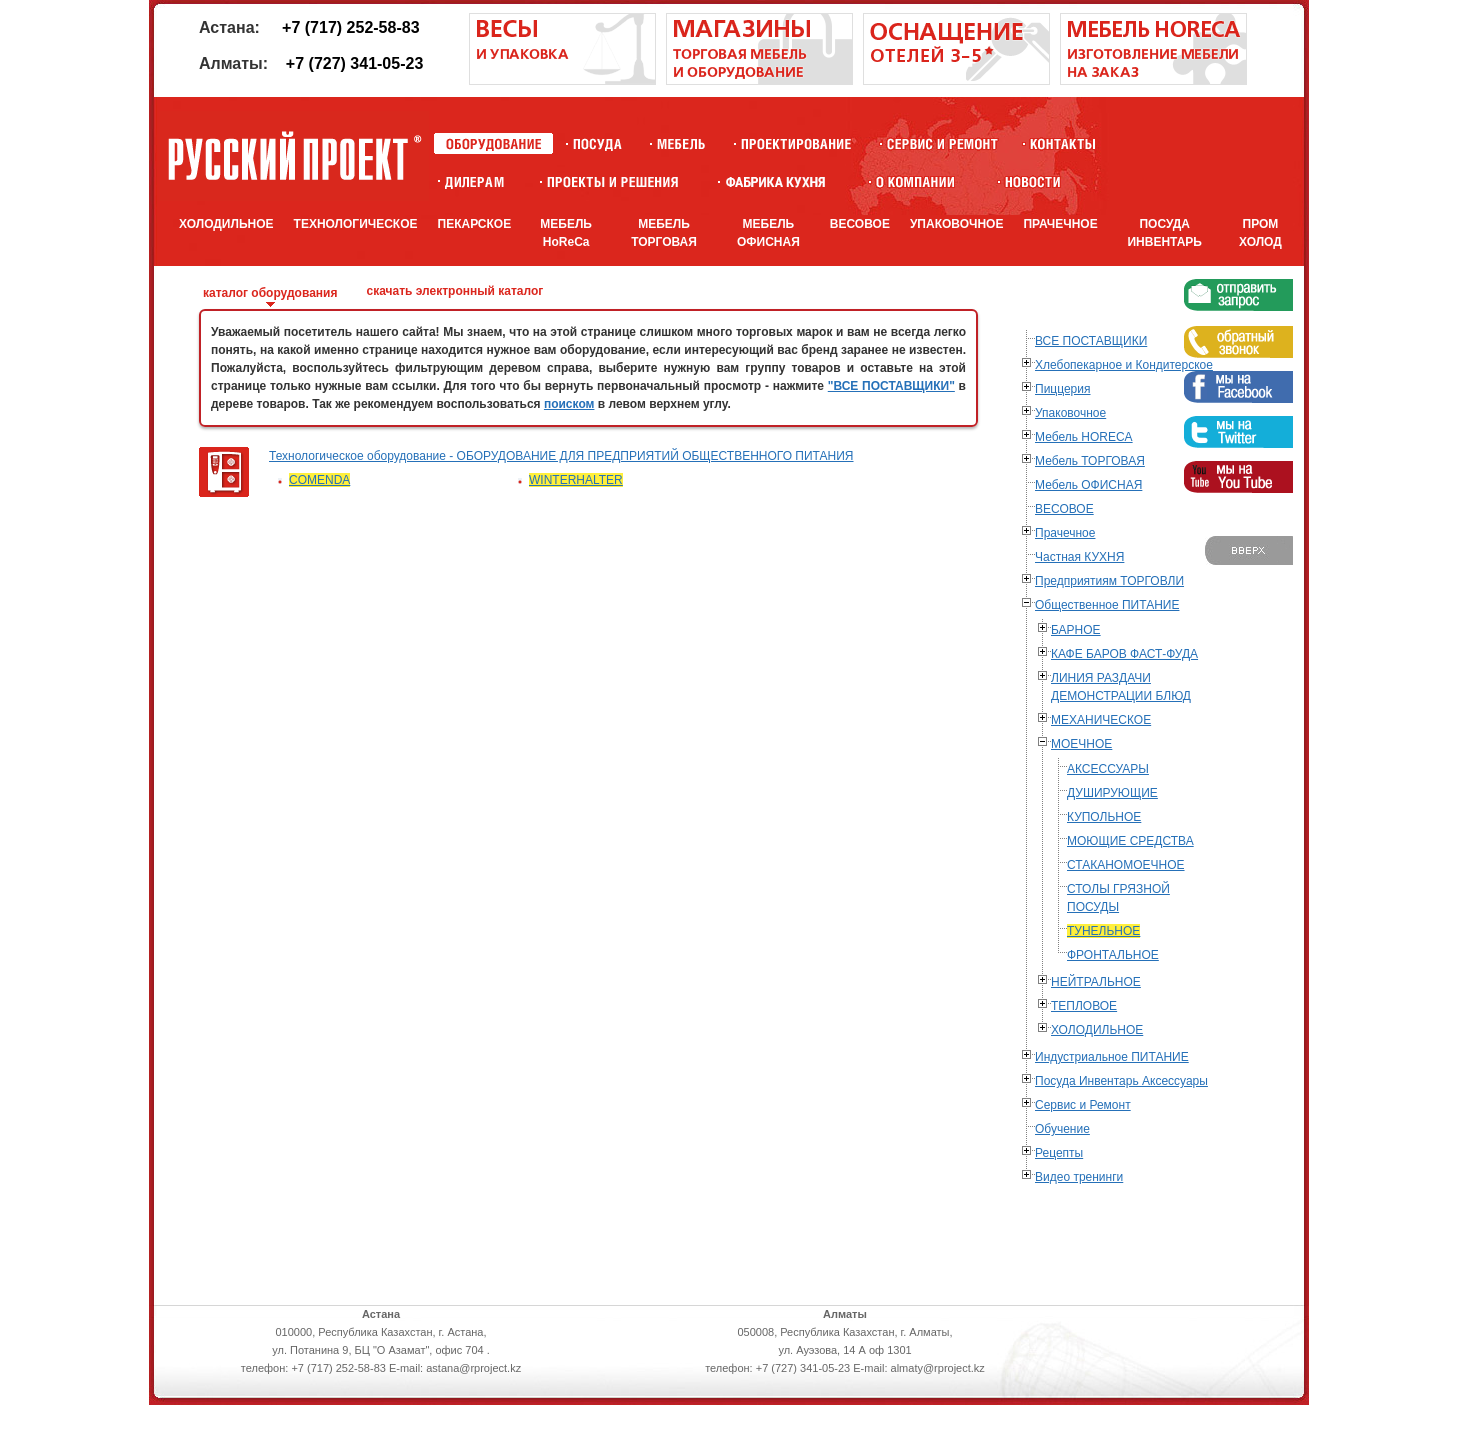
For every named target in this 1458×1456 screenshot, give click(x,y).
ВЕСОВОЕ (860, 224)
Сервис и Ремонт (1083, 1105)
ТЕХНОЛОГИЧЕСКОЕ (356, 224)
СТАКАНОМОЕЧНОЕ (1126, 865)
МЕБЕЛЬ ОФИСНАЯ (768, 233)
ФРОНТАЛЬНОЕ (1113, 955)
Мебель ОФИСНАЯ (1088, 485)
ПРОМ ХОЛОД (1260, 233)
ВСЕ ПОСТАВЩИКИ (1091, 341)
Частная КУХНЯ (1079, 557)
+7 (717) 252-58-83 (350, 27)
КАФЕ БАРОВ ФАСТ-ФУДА (1124, 654)
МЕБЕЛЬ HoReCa (566, 233)
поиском (569, 404)
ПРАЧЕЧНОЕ (1060, 224)
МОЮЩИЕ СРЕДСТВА (1130, 841)
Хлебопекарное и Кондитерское (1124, 365)
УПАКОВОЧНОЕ (957, 224)
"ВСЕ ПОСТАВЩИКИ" (891, 386)
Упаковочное (1070, 413)
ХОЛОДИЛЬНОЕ (226, 224)
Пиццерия (1063, 389)
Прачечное (1065, 533)
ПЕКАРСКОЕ (475, 224)
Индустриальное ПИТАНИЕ (1112, 1057)
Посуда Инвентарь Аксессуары (1121, 1081)
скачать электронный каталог (454, 291)
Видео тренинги (1079, 1177)
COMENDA (319, 480)
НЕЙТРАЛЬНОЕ (1096, 982)
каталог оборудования (270, 293)
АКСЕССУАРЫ (1108, 769)
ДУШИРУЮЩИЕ (1112, 793)
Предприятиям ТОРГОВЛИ (1109, 581)
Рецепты (1059, 1153)
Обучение (1062, 1129)
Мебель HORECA (1084, 437)
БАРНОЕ (1076, 630)
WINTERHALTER (576, 480)
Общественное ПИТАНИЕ (1107, 605)
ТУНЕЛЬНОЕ (1103, 931)
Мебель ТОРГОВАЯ (1090, 461)
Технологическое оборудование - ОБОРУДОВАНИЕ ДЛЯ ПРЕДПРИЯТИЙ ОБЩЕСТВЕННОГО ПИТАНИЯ (561, 456)
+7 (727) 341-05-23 (354, 63)
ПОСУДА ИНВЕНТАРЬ (1164, 233)
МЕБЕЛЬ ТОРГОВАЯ (664, 233)
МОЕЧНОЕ (1081, 744)
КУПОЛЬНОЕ (1104, 817)
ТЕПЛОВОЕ (1084, 1006)
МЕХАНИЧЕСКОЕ (1101, 720)
